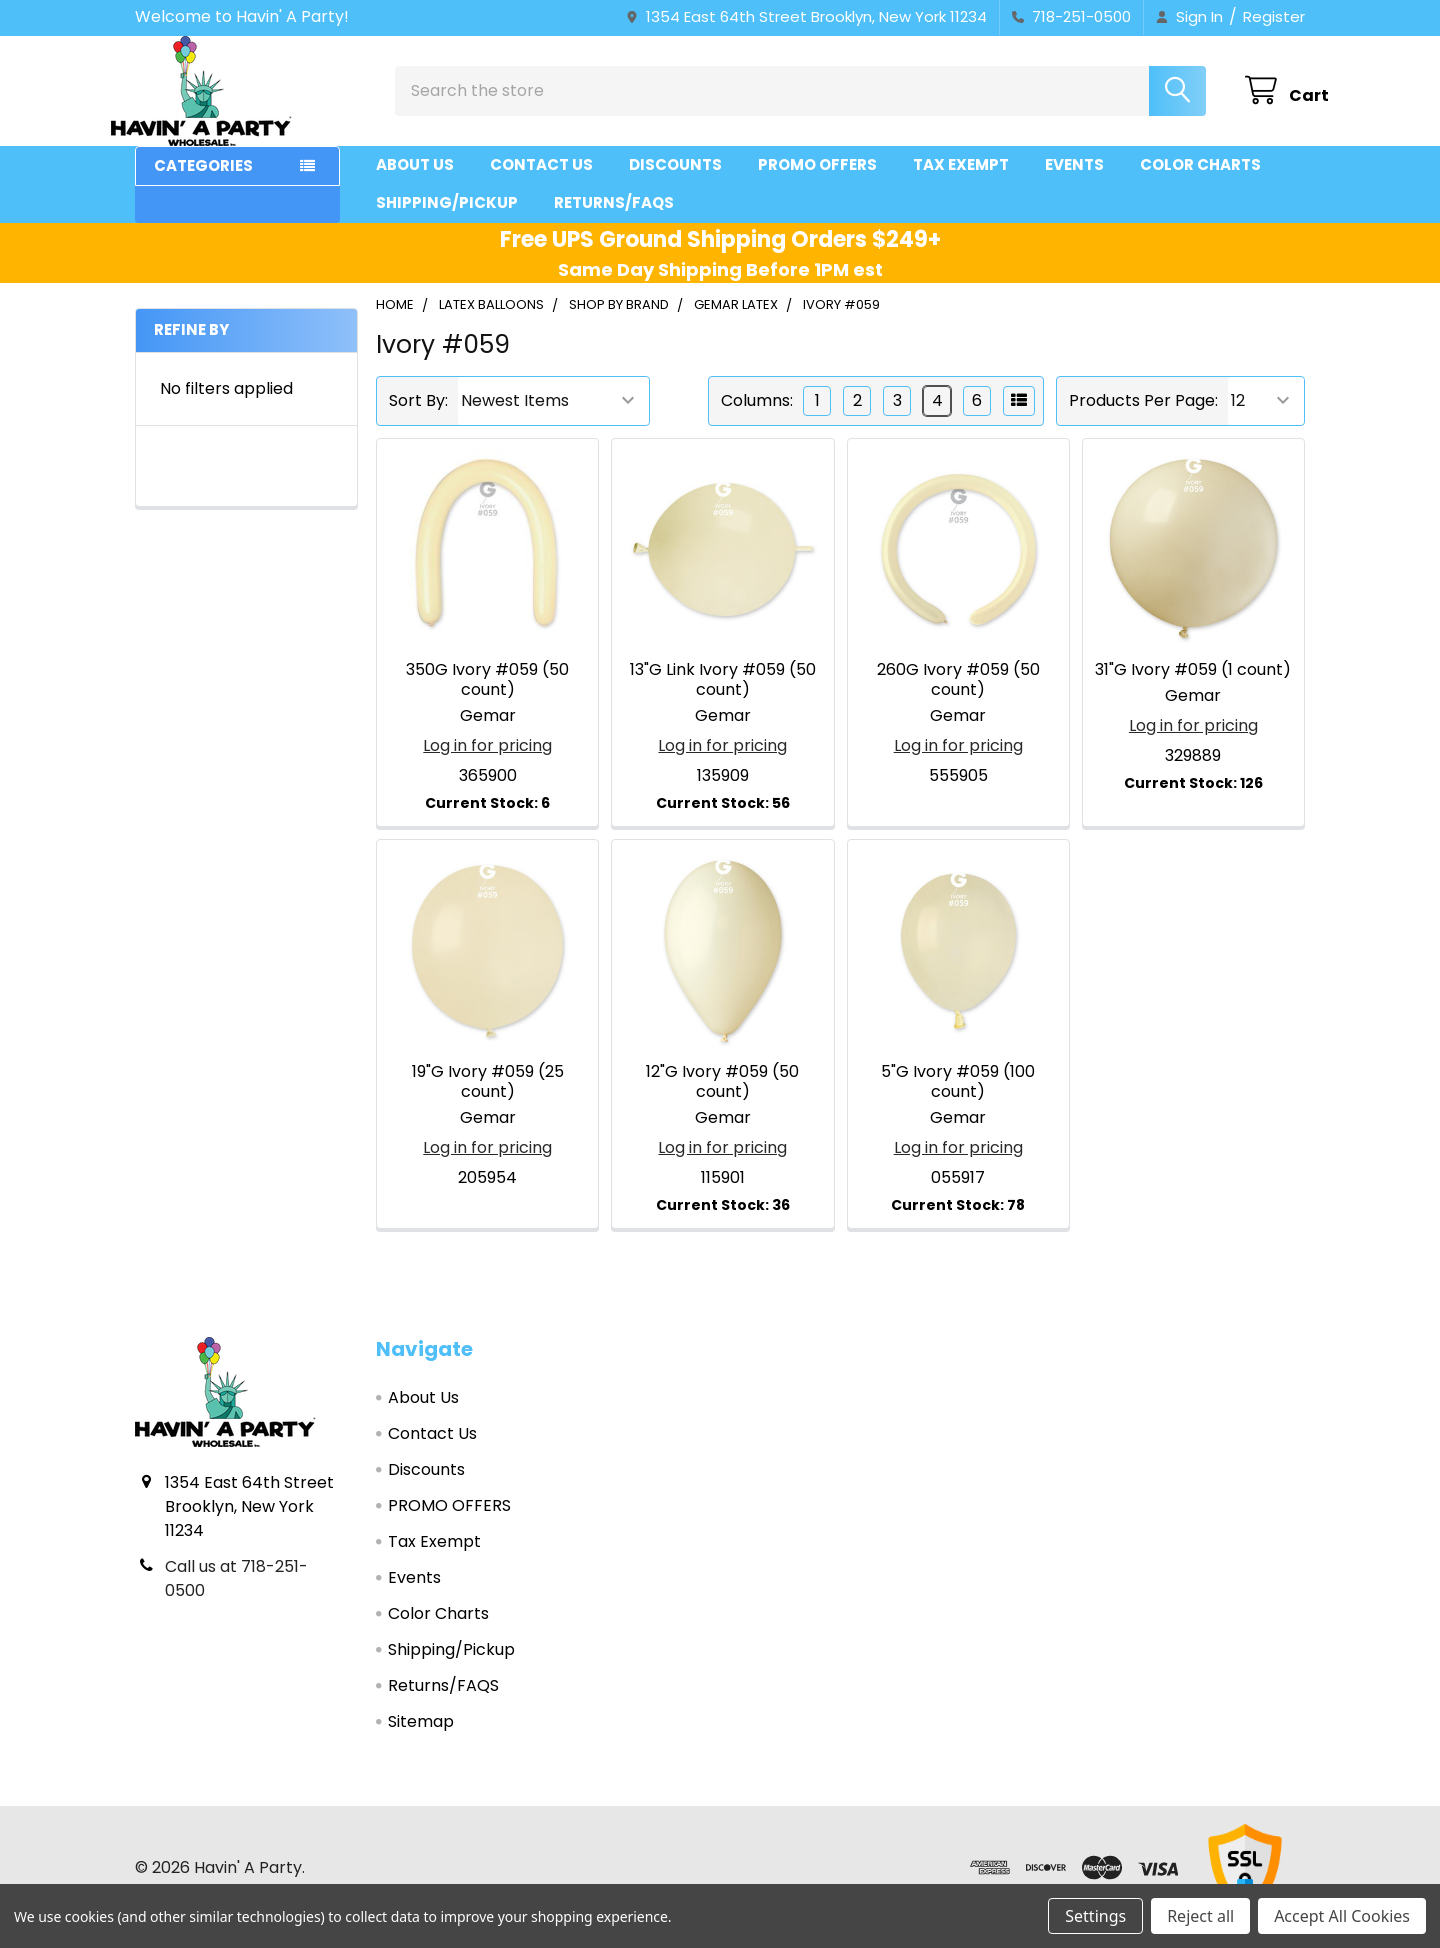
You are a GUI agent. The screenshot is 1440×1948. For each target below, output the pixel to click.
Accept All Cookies (1342, 1916)
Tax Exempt (961, 182)
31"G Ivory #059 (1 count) (1193, 687)
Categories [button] (203, 183)
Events (1074, 182)
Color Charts (1200, 182)
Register (1274, 16)
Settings (1095, 1916)
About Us (415, 182)
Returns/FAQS (614, 220)
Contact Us (541, 182)
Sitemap (421, 1739)
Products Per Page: (1143, 418)
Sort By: (418, 418)
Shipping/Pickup (447, 220)
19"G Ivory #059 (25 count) (488, 1099)
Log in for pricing (487, 763)
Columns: (757, 418)
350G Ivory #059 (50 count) (487, 697)
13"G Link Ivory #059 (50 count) (723, 697)
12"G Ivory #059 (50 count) (722, 1099)
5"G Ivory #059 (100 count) (958, 1099)
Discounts (675, 182)
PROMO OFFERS (817, 182)
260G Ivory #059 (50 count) (958, 697)
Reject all (1200, 1916)
